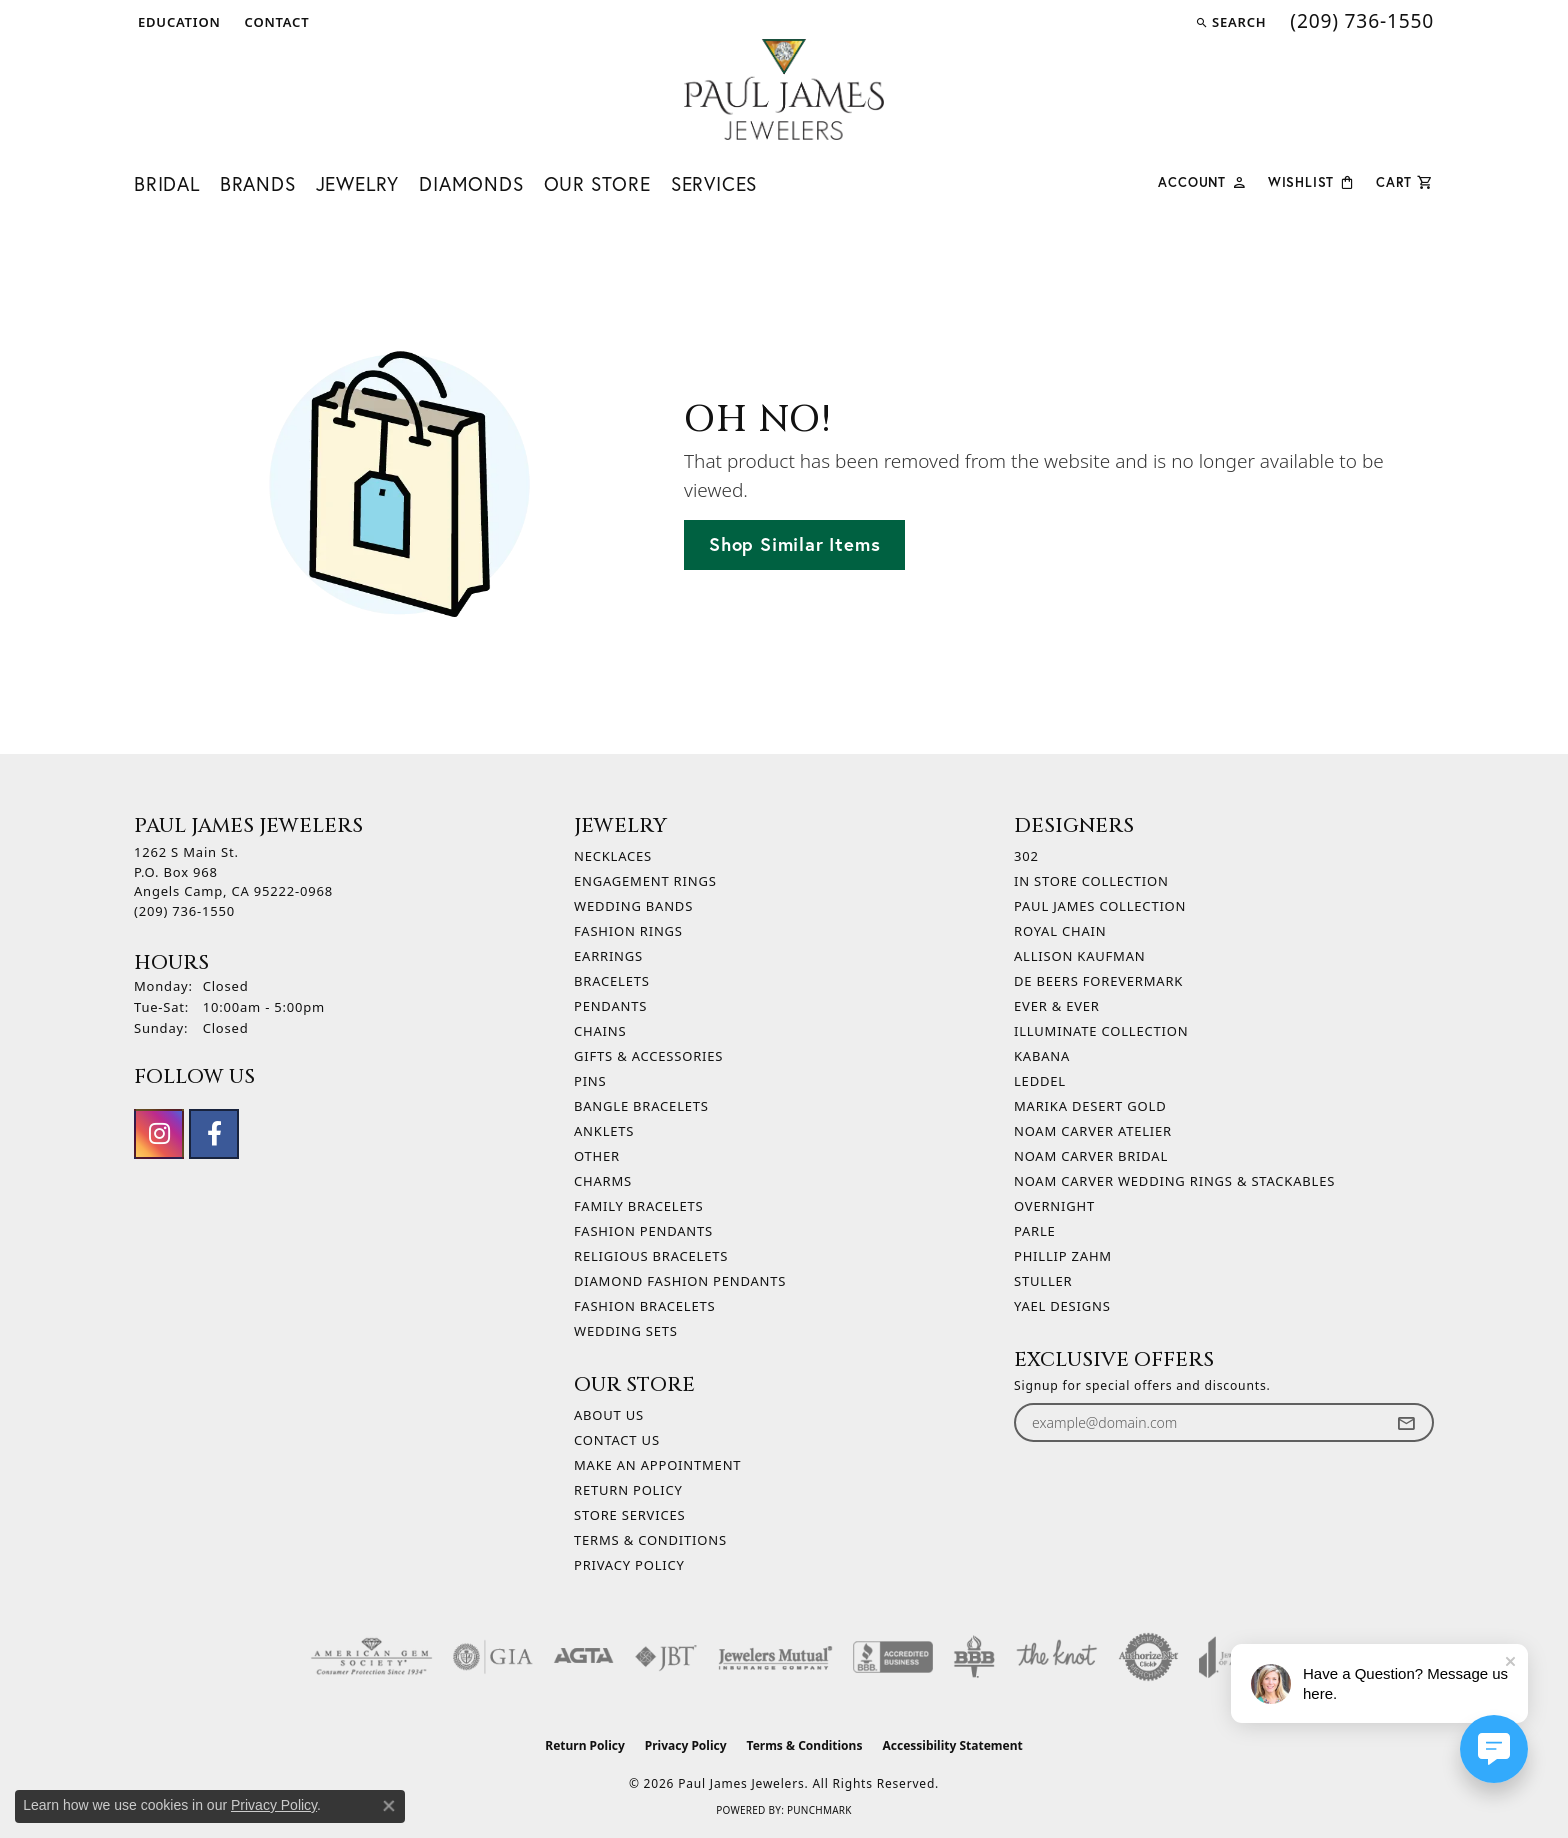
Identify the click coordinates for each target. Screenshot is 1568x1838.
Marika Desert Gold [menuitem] (1090, 1106)
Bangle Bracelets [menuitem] (641, 1106)
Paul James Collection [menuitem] (1100, 906)
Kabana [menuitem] (1042, 1056)
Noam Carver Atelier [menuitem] (1093, 1131)
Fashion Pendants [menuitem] (643, 1231)
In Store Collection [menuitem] (1091, 881)
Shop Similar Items (794, 544)
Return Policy (628, 1490)
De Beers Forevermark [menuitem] (1098, 981)
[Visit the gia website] (493, 1657)
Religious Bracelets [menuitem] (651, 1256)
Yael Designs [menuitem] (1062, 1306)
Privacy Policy (629, 1565)
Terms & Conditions (650, 1540)
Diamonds (471, 184)
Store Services (629, 1515)
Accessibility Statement (952, 1745)
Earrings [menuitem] (608, 956)
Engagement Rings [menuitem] (645, 881)
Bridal (167, 184)
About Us (609, 1415)
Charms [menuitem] (603, 1181)
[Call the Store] (184, 911)
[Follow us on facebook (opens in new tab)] (214, 1134)
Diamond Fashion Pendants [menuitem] (680, 1281)
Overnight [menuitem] (1054, 1206)
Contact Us (617, 1440)
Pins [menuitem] (590, 1081)
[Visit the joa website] (1228, 1657)
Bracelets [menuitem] (612, 981)
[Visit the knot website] (1056, 1657)
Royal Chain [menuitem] (1060, 931)
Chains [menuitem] (600, 1031)
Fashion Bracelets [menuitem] (644, 1306)
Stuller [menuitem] (1043, 1281)
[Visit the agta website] (583, 1657)
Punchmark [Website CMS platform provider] (819, 1810)
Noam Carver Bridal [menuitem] (1091, 1156)
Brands (258, 184)
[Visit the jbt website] (666, 1657)
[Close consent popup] (389, 1806)
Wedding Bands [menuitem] (633, 906)
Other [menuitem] (597, 1156)
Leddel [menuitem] (1040, 1081)
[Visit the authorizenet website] (1149, 1657)
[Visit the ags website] (371, 1657)
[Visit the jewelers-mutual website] (775, 1657)
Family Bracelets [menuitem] (638, 1206)
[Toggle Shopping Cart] (1405, 180)
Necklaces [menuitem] (613, 856)
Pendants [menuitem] (610, 1006)
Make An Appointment (657, 1465)
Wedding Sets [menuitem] (626, 1331)
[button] (177, 22)
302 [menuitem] (1026, 856)
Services (714, 184)
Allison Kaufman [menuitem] (1079, 956)
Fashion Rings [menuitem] (628, 931)
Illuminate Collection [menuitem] (1101, 1031)
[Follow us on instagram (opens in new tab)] (159, 1134)
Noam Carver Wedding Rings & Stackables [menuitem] (1174, 1181)
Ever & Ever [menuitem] (1057, 1006)
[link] (275, 22)
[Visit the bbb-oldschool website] (974, 1657)
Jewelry (358, 184)
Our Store (597, 184)
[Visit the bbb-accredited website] (893, 1657)
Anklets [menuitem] (604, 1131)
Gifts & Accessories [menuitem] (648, 1056)
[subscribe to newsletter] (1406, 1422)
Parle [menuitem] (1035, 1231)
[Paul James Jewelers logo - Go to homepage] (784, 89)
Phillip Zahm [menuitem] (1063, 1256)
